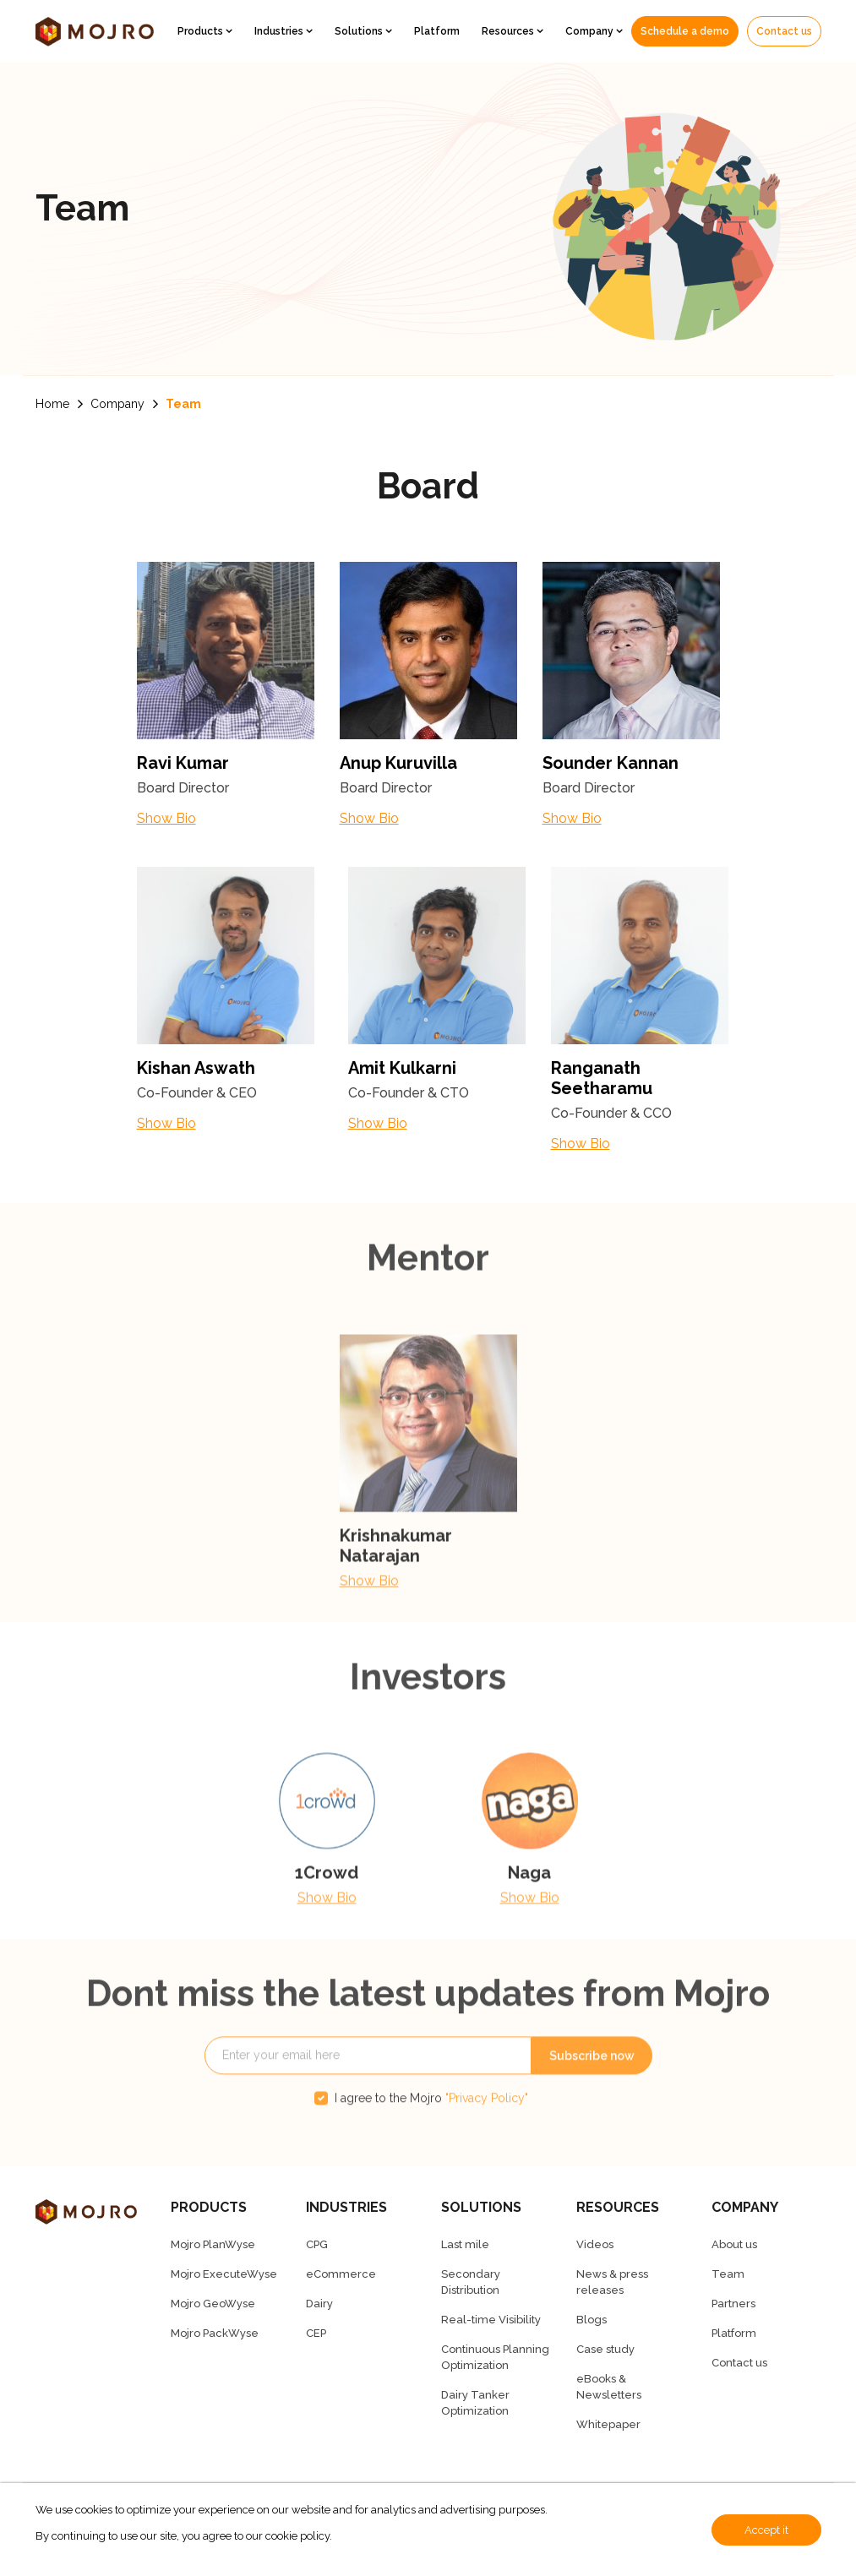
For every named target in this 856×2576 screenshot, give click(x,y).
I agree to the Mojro (431, 2132)
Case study (605, 2349)
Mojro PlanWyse (213, 2244)
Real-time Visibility (491, 2319)
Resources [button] (509, 31)
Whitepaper (608, 2424)
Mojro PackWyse (215, 2333)
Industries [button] (280, 31)
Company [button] (590, 31)
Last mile (465, 2244)
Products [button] (201, 31)
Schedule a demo (685, 31)
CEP (316, 2333)
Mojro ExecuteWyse (224, 2274)
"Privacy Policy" (486, 2132)
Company (117, 404)
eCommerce (341, 2274)
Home (52, 404)
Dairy (319, 2303)
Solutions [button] (360, 31)
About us (734, 2244)
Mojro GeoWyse (213, 2303)
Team (183, 404)
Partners (733, 2303)
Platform (437, 31)
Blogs (591, 2319)
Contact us (784, 31)
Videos (594, 2244)
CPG (317, 2244)
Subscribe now (592, 2090)
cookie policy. (298, 2536)
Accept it (766, 2530)
